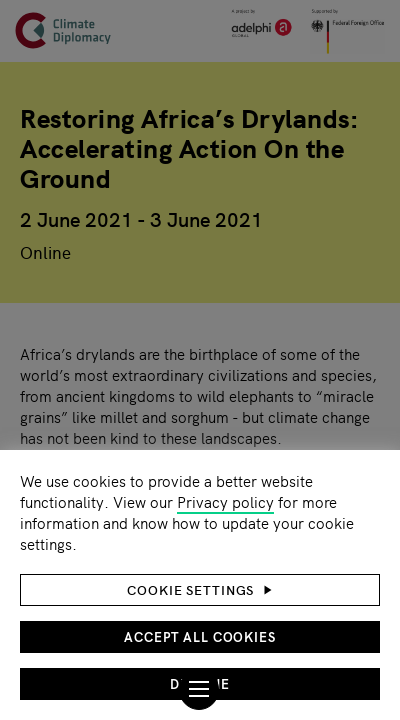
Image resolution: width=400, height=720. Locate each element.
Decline (200, 683)
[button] (200, 590)
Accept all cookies (200, 636)
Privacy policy (225, 501)
